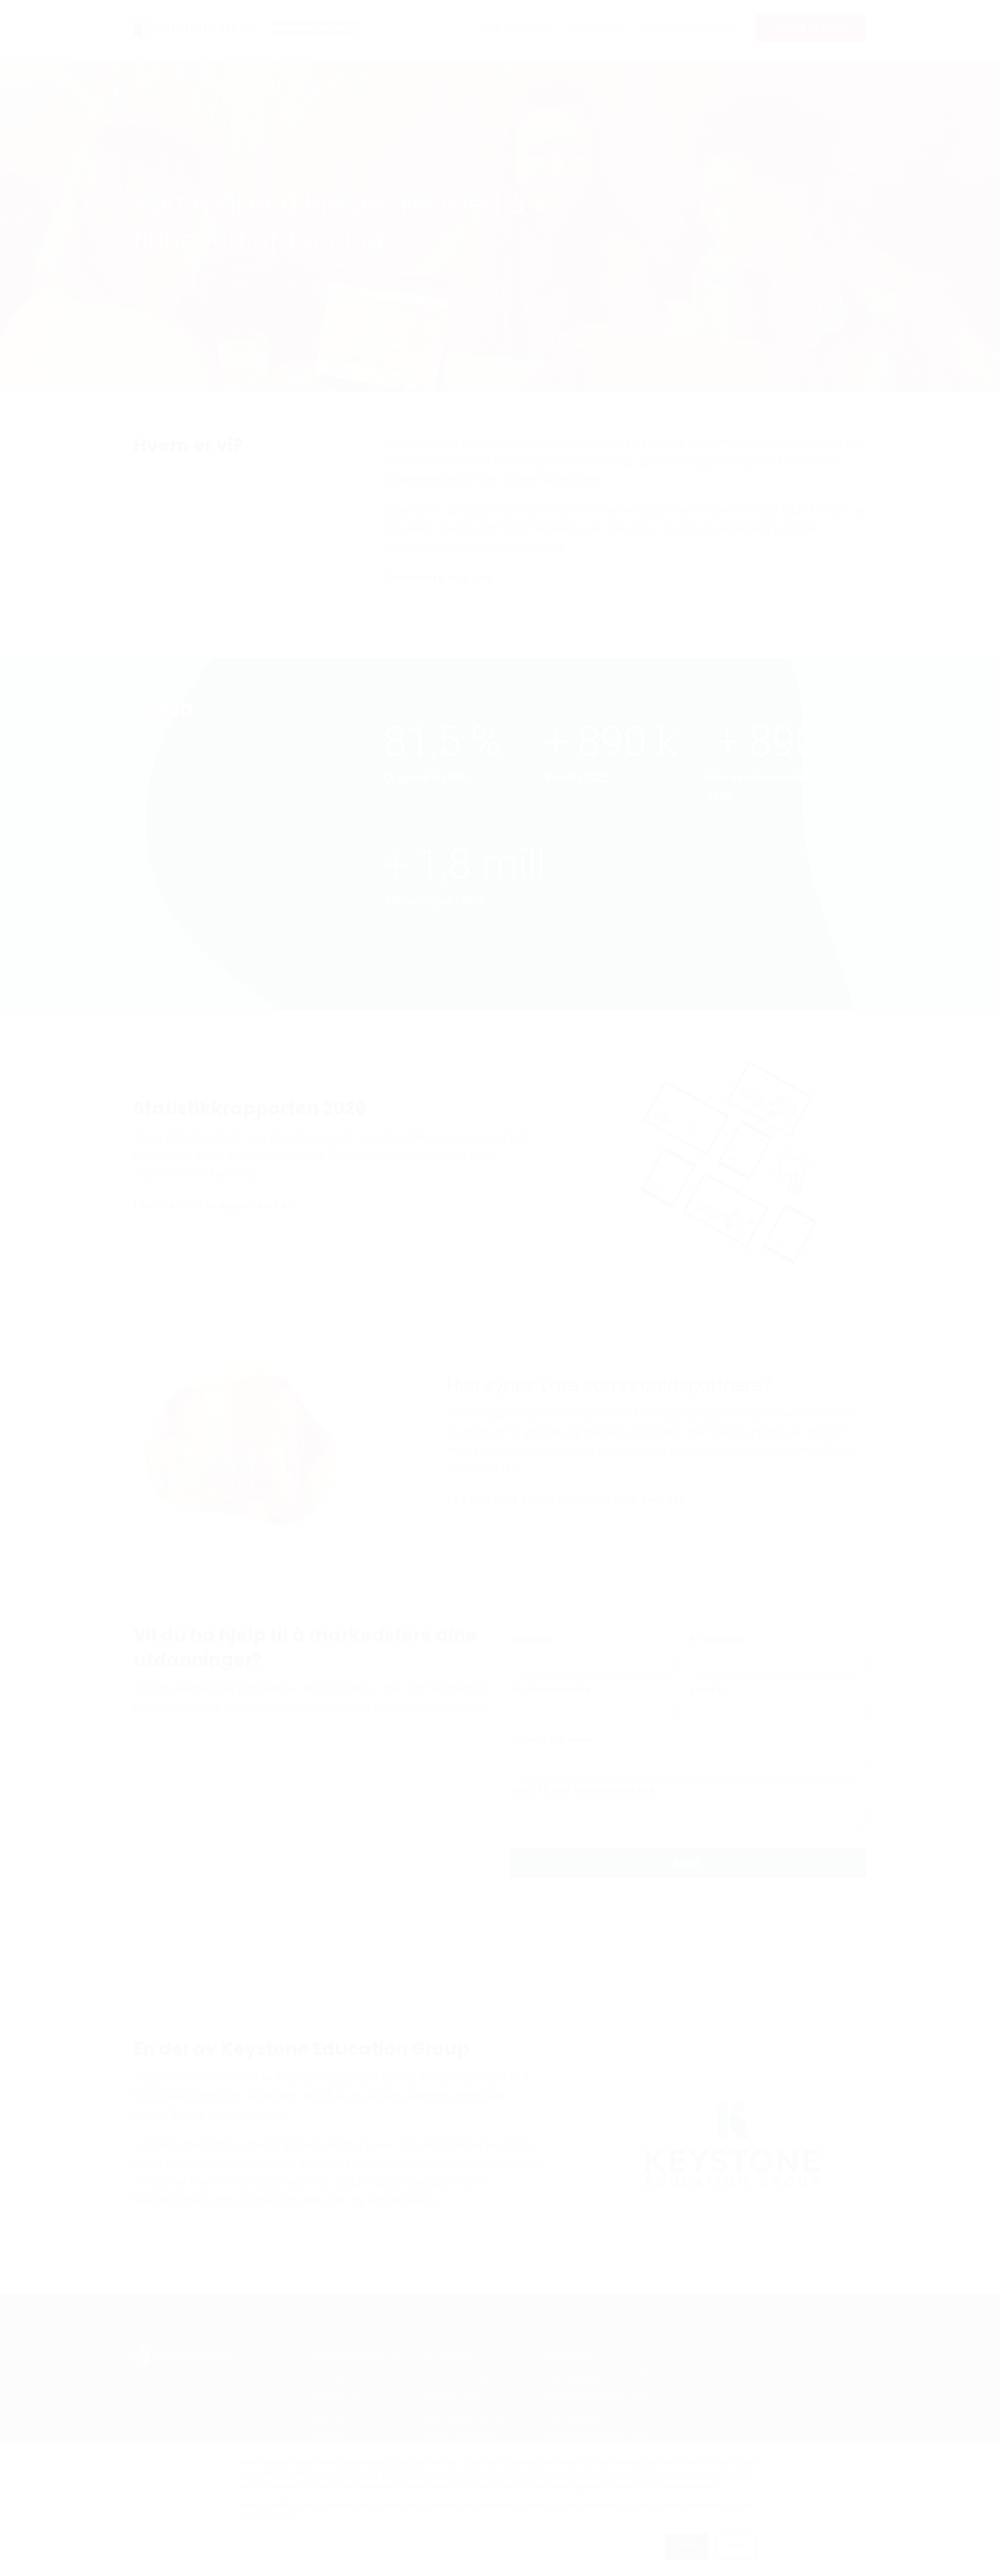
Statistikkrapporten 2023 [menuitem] (594, 2416)
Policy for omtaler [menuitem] (459, 2376)
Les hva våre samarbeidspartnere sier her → (573, 1499)
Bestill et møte (811, 27)
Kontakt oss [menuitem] (337, 2397)
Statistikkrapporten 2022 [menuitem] (594, 2437)
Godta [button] (687, 2546)
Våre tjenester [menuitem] (513, 27)
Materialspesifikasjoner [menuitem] (470, 2416)
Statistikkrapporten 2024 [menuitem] (594, 2397)
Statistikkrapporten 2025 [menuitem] (594, 2376)
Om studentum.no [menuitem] (355, 2355)
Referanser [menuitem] (336, 2416)
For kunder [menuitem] (447, 2355)
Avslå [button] (736, 2546)
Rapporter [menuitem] (596, 27)
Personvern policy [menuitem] (459, 2437)
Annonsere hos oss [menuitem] (691, 27)
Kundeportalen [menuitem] (452, 2397)
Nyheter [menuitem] (329, 2437)
